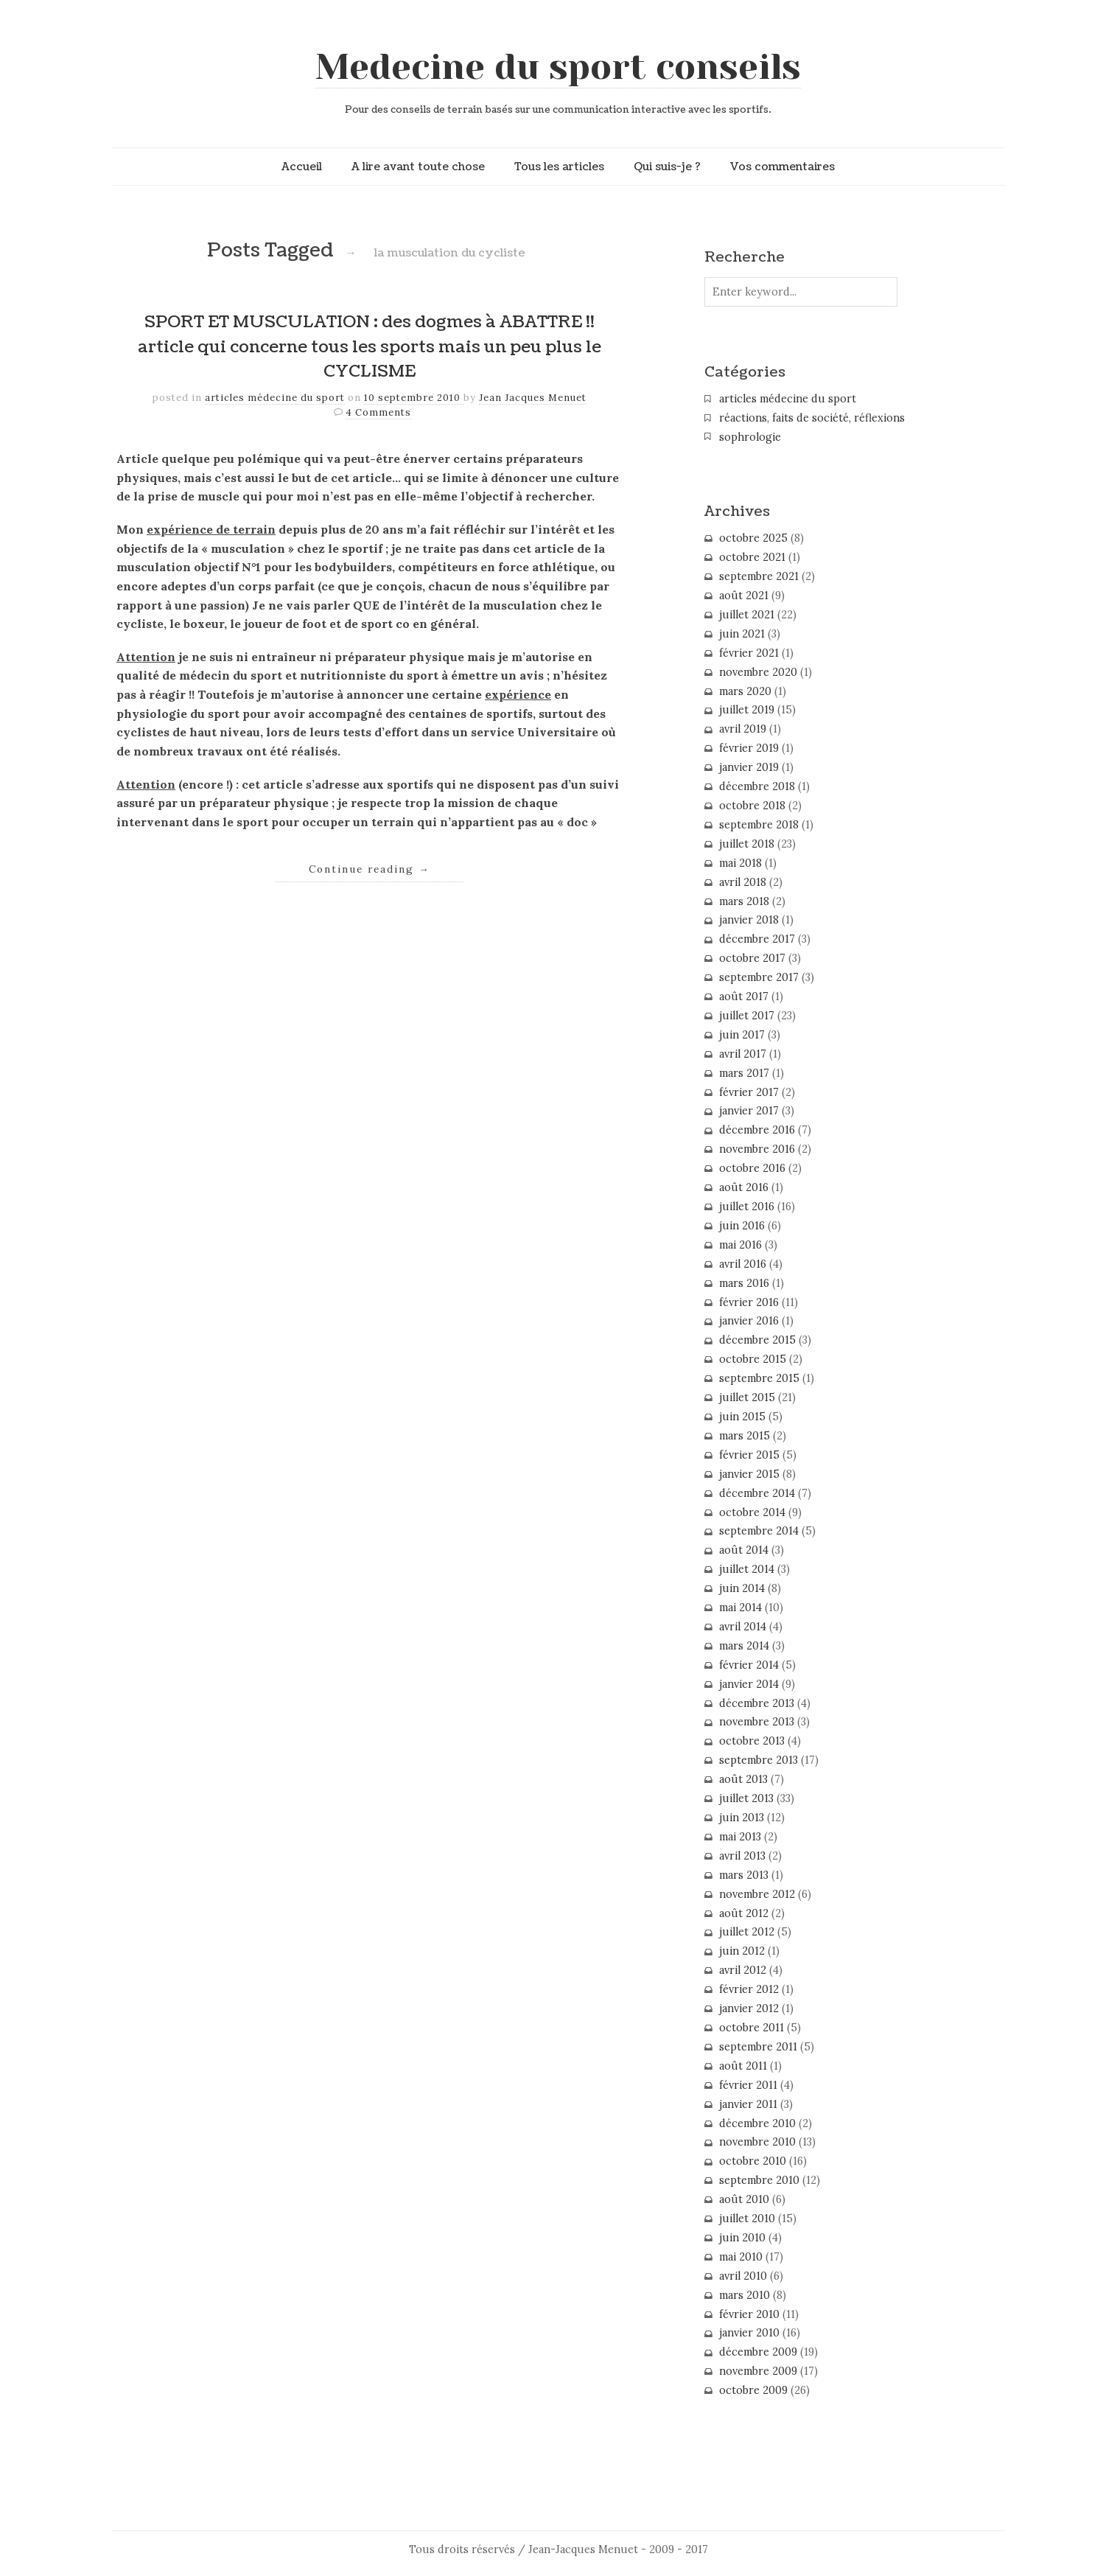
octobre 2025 (753, 538)
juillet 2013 (746, 1798)
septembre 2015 (759, 1378)
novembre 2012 (757, 1894)
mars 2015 (744, 1435)
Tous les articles (559, 166)
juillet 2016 (746, 1206)
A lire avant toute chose (418, 166)
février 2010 (749, 2314)
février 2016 (749, 1302)
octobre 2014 (752, 1512)
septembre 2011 (758, 2046)
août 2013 (743, 1779)
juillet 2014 (746, 1569)
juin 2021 (742, 633)
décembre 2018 (757, 786)
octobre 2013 (752, 1741)
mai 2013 (740, 1836)
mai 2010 (741, 2256)
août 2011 (743, 2066)
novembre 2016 (757, 1149)
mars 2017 (744, 1073)
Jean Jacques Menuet (532, 397)
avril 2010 (743, 2276)
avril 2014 (742, 1626)
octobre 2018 (752, 805)
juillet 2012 (746, 1931)
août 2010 (744, 2199)
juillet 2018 (746, 844)
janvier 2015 (749, 1474)
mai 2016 (740, 1245)
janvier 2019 (749, 767)
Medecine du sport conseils (558, 67)
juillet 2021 (746, 614)
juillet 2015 (747, 1397)
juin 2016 (742, 1225)
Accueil (301, 166)
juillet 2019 (746, 709)
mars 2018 (744, 901)
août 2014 (743, 1550)
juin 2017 (742, 1034)
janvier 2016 (749, 1320)
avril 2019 (742, 729)
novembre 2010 (757, 2142)
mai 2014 (740, 1607)
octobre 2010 (752, 2161)
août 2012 (743, 1913)
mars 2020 (745, 691)
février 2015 (749, 1455)
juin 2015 (742, 1416)
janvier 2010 (749, 2332)
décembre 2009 (758, 2352)
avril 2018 (742, 882)
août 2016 (743, 1187)
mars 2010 (744, 2295)
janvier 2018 (749, 919)
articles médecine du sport (275, 397)
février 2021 (749, 653)
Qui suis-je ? (667, 166)
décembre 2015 (757, 1340)
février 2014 (749, 1665)
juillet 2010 (747, 2218)
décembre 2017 (757, 939)
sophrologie (750, 437)
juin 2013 (741, 1817)
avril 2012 (742, 1970)
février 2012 (749, 1989)
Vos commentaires (782, 166)
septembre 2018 (759, 824)
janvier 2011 (748, 2104)
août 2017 (743, 996)
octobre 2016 (752, 1168)
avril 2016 (742, 1264)
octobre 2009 (753, 2390)
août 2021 (743, 595)
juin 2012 (742, 1951)
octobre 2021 (752, 557)
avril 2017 (742, 1054)
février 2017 (749, 1092)
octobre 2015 (752, 1359)
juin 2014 (742, 1588)
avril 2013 (742, 1856)
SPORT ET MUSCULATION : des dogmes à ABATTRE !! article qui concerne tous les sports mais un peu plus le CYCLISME (369, 346)
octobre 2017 (752, 958)
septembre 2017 (759, 977)
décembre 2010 (757, 2123)
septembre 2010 (759, 2180)
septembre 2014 (759, 1530)
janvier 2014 (749, 1684)
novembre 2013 (756, 1721)
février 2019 (749, 748)
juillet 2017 (746, 1015)
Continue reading (369, 869)
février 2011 (748, 2085)
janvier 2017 (749, 1110)
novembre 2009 (758, 2371)
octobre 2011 (751, 2027)
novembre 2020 (758, 672)
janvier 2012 (749, 2008)
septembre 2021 (759, 576)
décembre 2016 (757, 1130)
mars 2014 (744, 1645)
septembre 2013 (758, 1760)
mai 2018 (740, 863)
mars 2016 (744, 1283)
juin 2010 (742, 2237)
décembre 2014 (757, 1493)
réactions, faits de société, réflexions (812, 418)
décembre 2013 (756, 1703)
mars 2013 (743, 1875)
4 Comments (378, 412)
